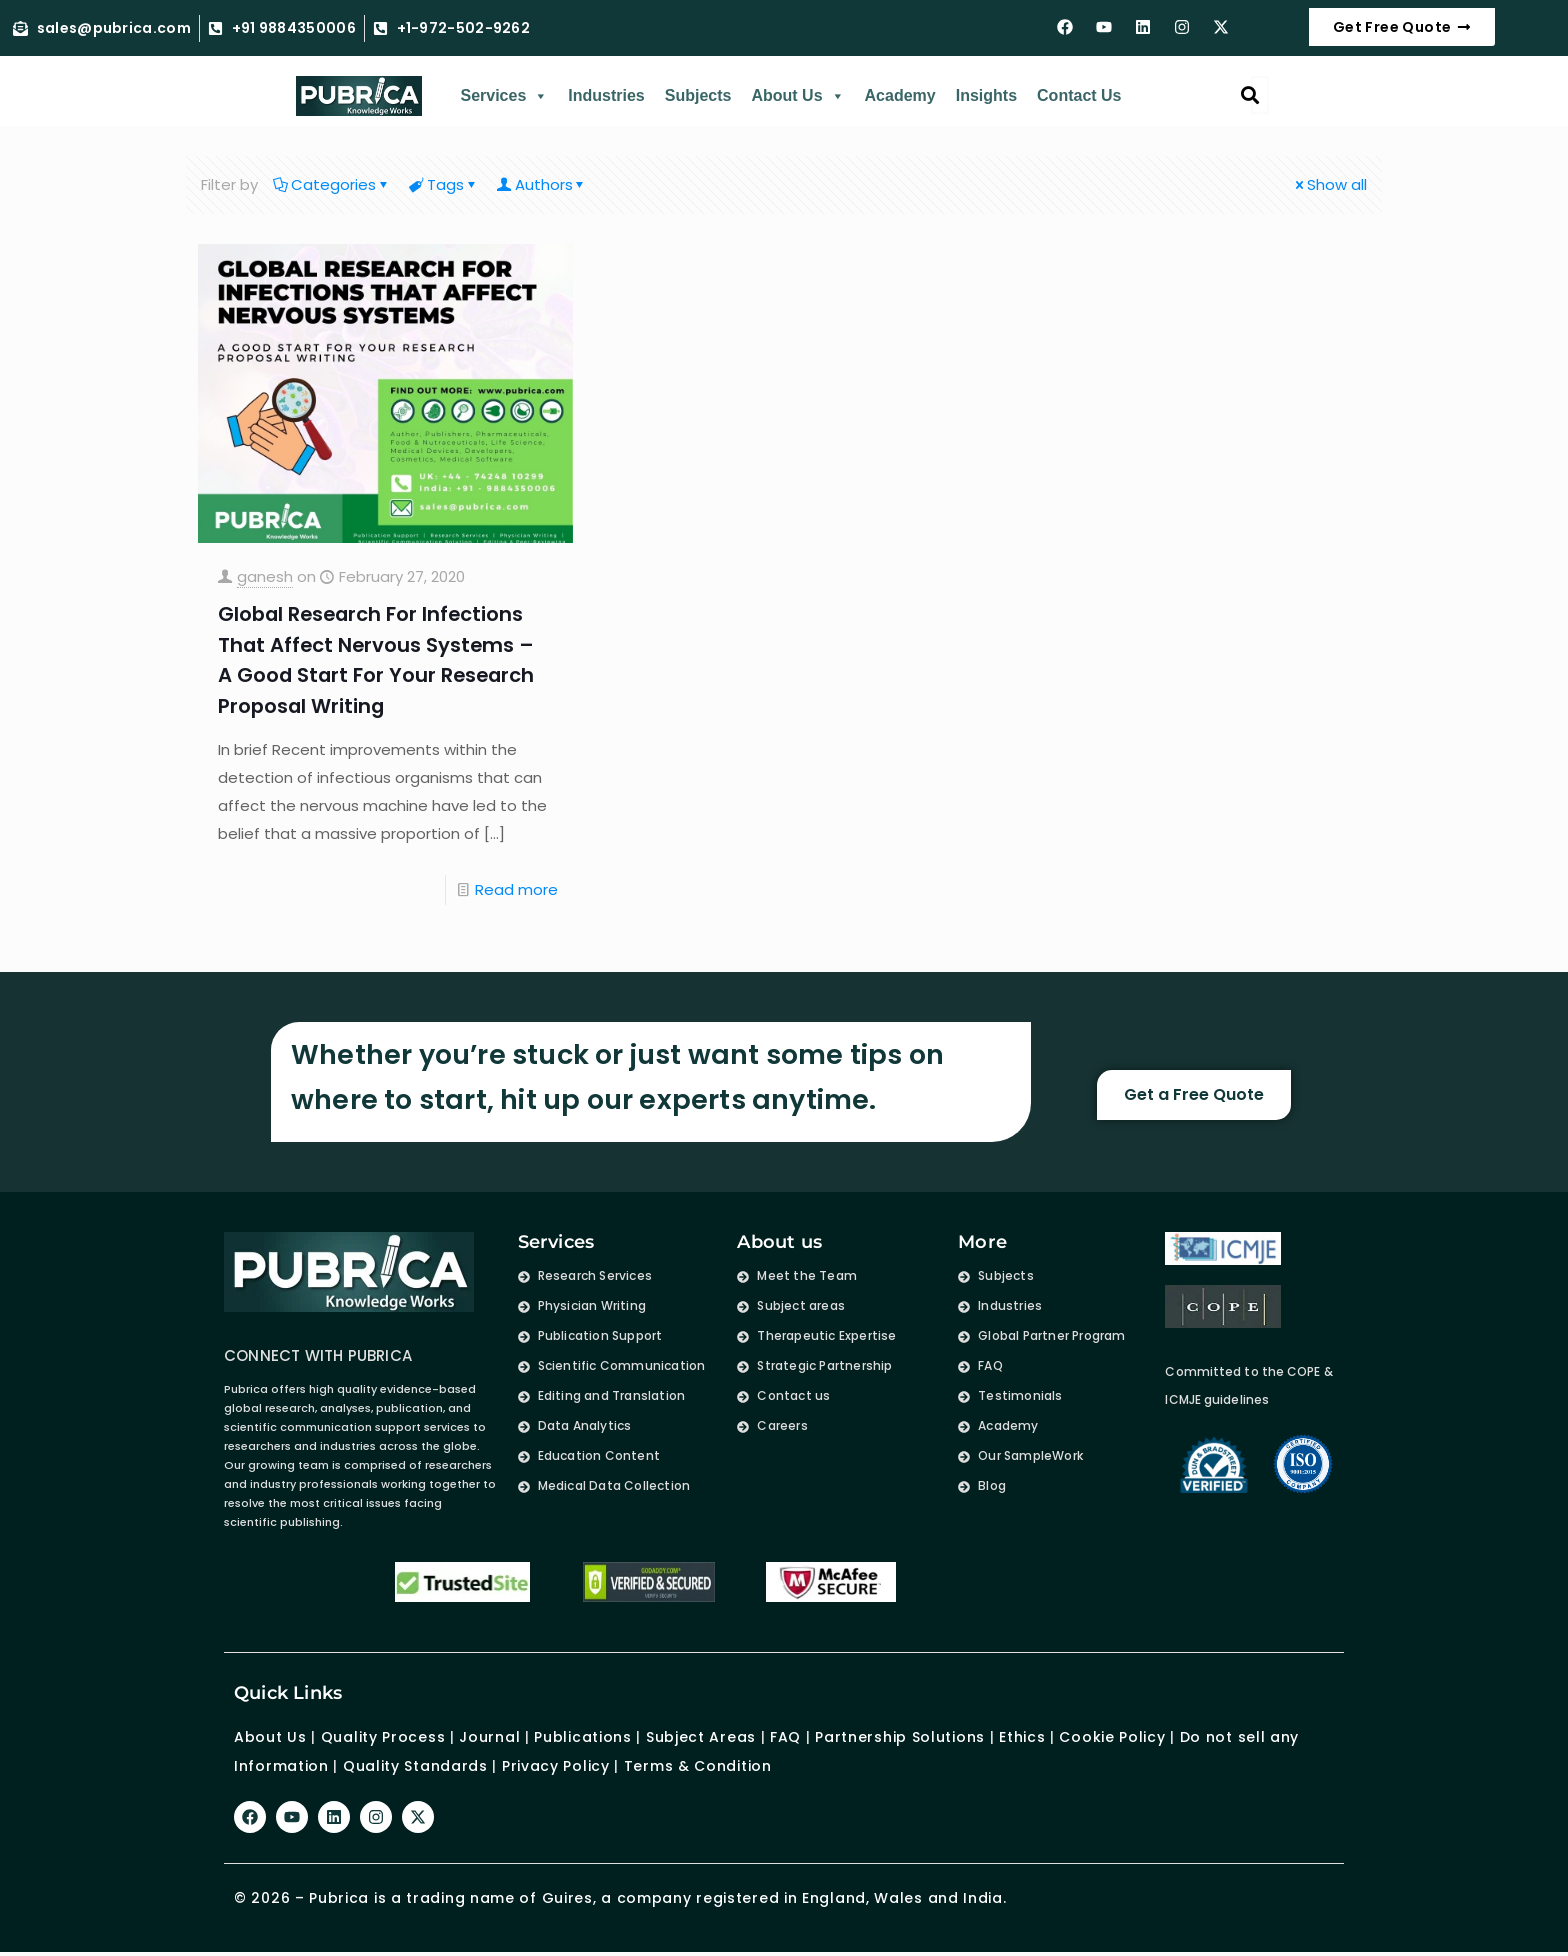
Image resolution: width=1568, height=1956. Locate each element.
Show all (1329, 184)
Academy (900, 95)
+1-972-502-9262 (464, 29)
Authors (542, 184)
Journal (489, 1735)
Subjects (698, 95)
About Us (797, 96)
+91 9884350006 (294, 29)
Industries (606, 95)
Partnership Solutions (900, 1735)
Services (504, 96)
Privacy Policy (556, 1763)
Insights (986, 95)
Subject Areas (701, 1735)
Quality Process (383, 1735)
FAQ (785, 1735)
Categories (332, 184)
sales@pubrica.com (114, 29)
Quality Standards (415, 1763)
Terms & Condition (698, 1763)
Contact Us (1079, 95)
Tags (444, 184)
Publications (582, 1735)
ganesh (265, 576)
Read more (516, 887)
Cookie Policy (1112, 1735)
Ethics (1019, 1735)
